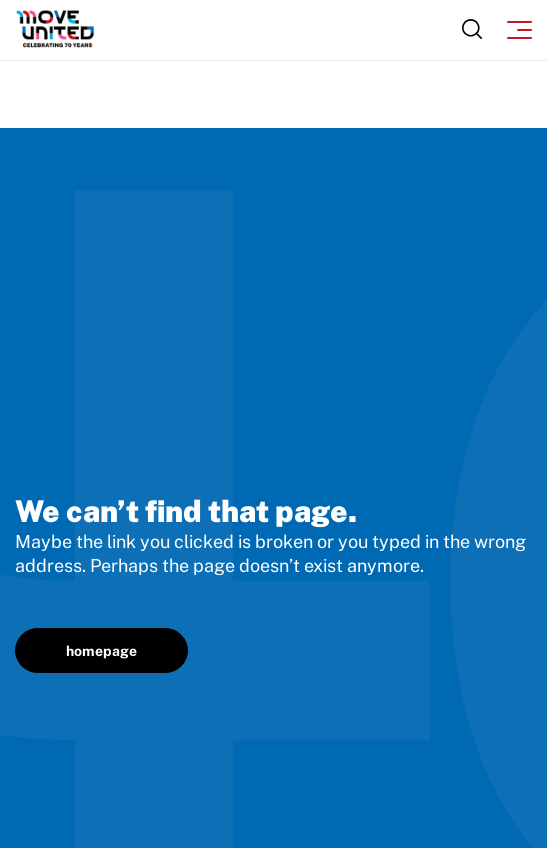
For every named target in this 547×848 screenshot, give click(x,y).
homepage (101, 651)
